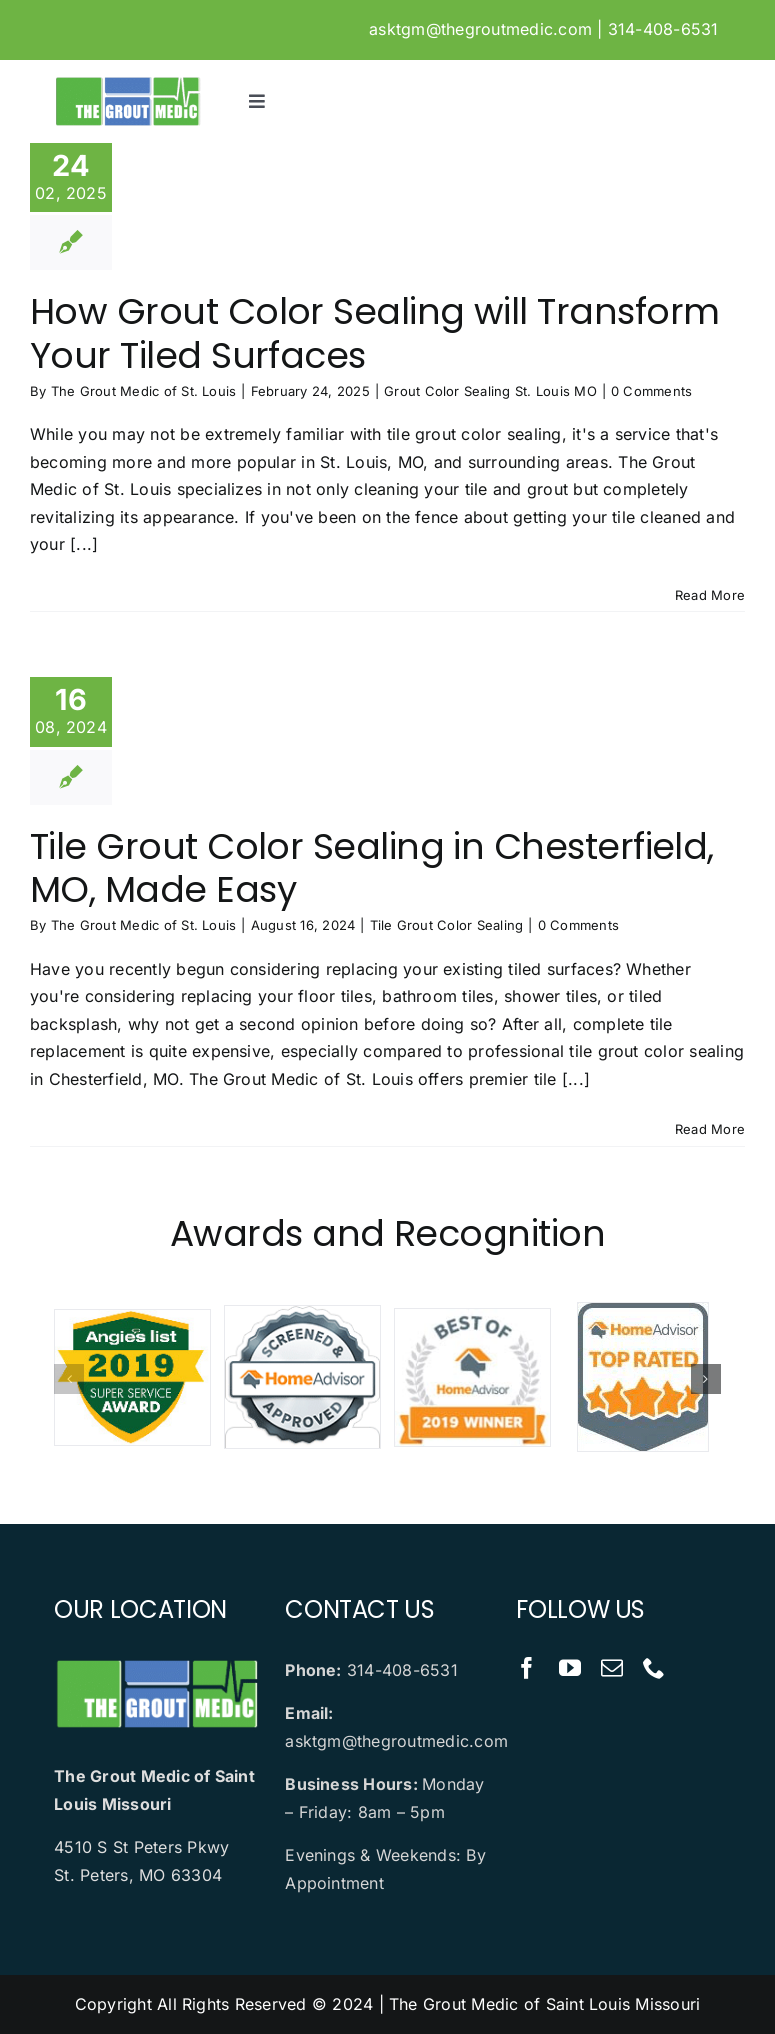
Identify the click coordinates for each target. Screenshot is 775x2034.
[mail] (612, 1668)
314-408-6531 (663, 29)
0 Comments (651, 391)
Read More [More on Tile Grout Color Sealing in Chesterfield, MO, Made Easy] (710, 1129)
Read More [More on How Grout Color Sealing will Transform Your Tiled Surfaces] (710, 595)
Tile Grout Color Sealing (447, 925)
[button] (69, 1379)
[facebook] (527, 1668)
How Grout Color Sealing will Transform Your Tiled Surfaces (374, 333)
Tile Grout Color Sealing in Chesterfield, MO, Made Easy (372, 868)
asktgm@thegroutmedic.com (480, 29)
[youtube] (570, 1668)
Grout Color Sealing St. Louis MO (490, 391)
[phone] (654, 1668)
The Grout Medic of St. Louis (144, 391)
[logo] (127, 83)
